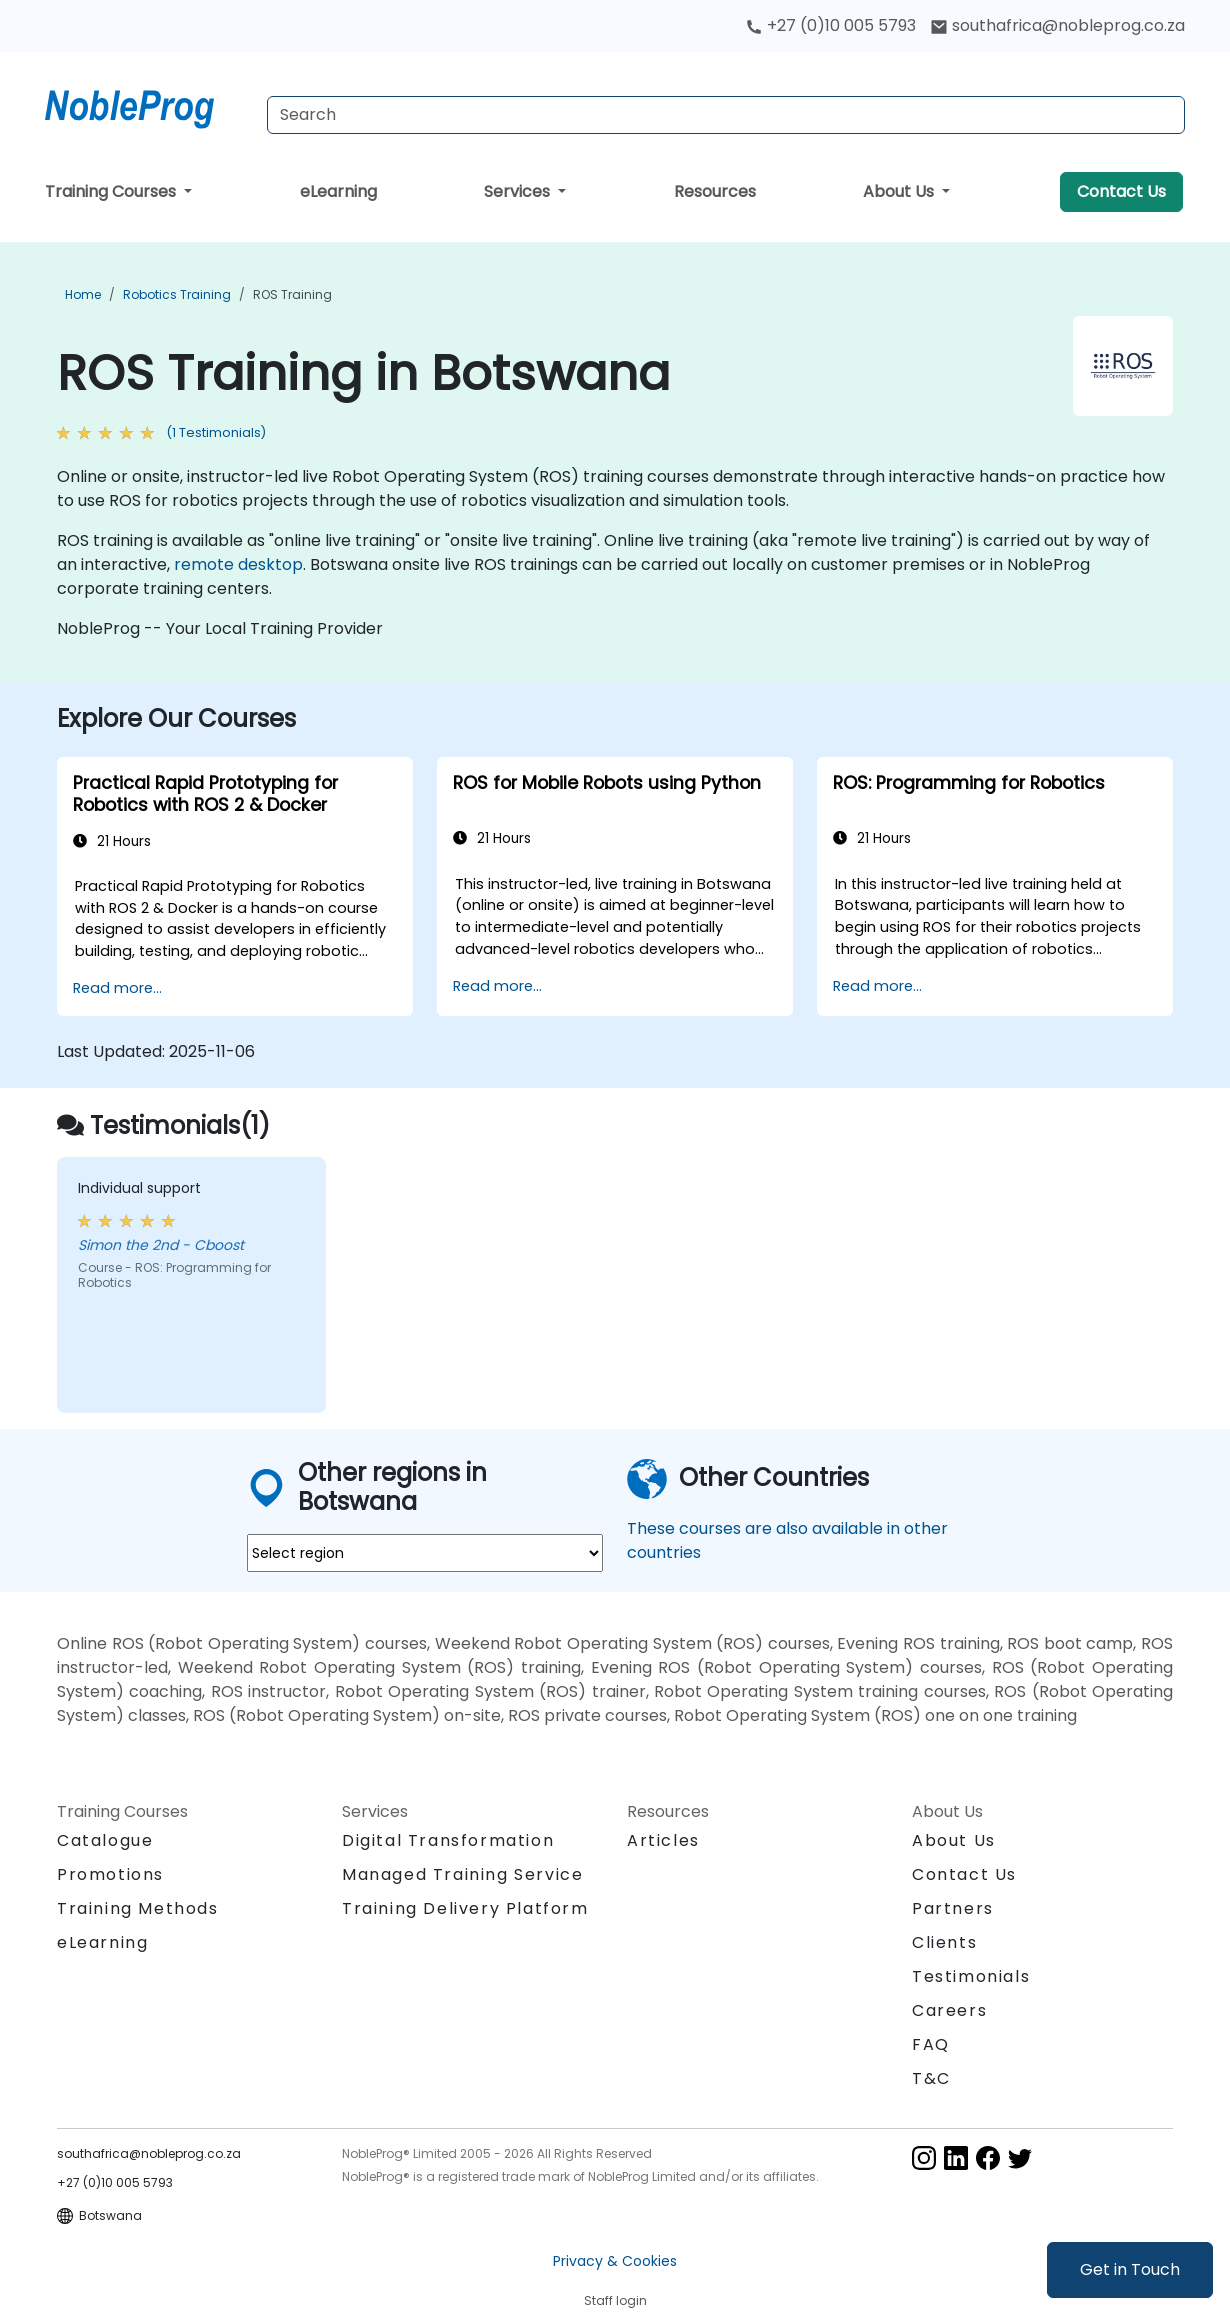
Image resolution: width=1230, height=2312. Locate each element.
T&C (931, 2078)
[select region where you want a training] (425, 1553)
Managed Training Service (462, 1874)
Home (83, 294)
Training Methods (138, 1908)
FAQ (931, 2044)
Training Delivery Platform (465, 1908)
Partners (953, 1908)
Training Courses (112, 191)
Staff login (615, 2300)
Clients (944, 1942)
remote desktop (238, 564)
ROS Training (292, 294)
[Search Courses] (726, 115)
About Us (900, 191)
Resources (715, 191)
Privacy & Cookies (615, 2261)
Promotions (110, 1874)
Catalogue (105, 1840)
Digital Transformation (448, 1840)
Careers (949, 2010)
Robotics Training (177, 294)
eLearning (338, 191)
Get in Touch (1130, 2269)
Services (519, 191)
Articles (663, 1840)
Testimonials (971, 1976)
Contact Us (1121, 191)
